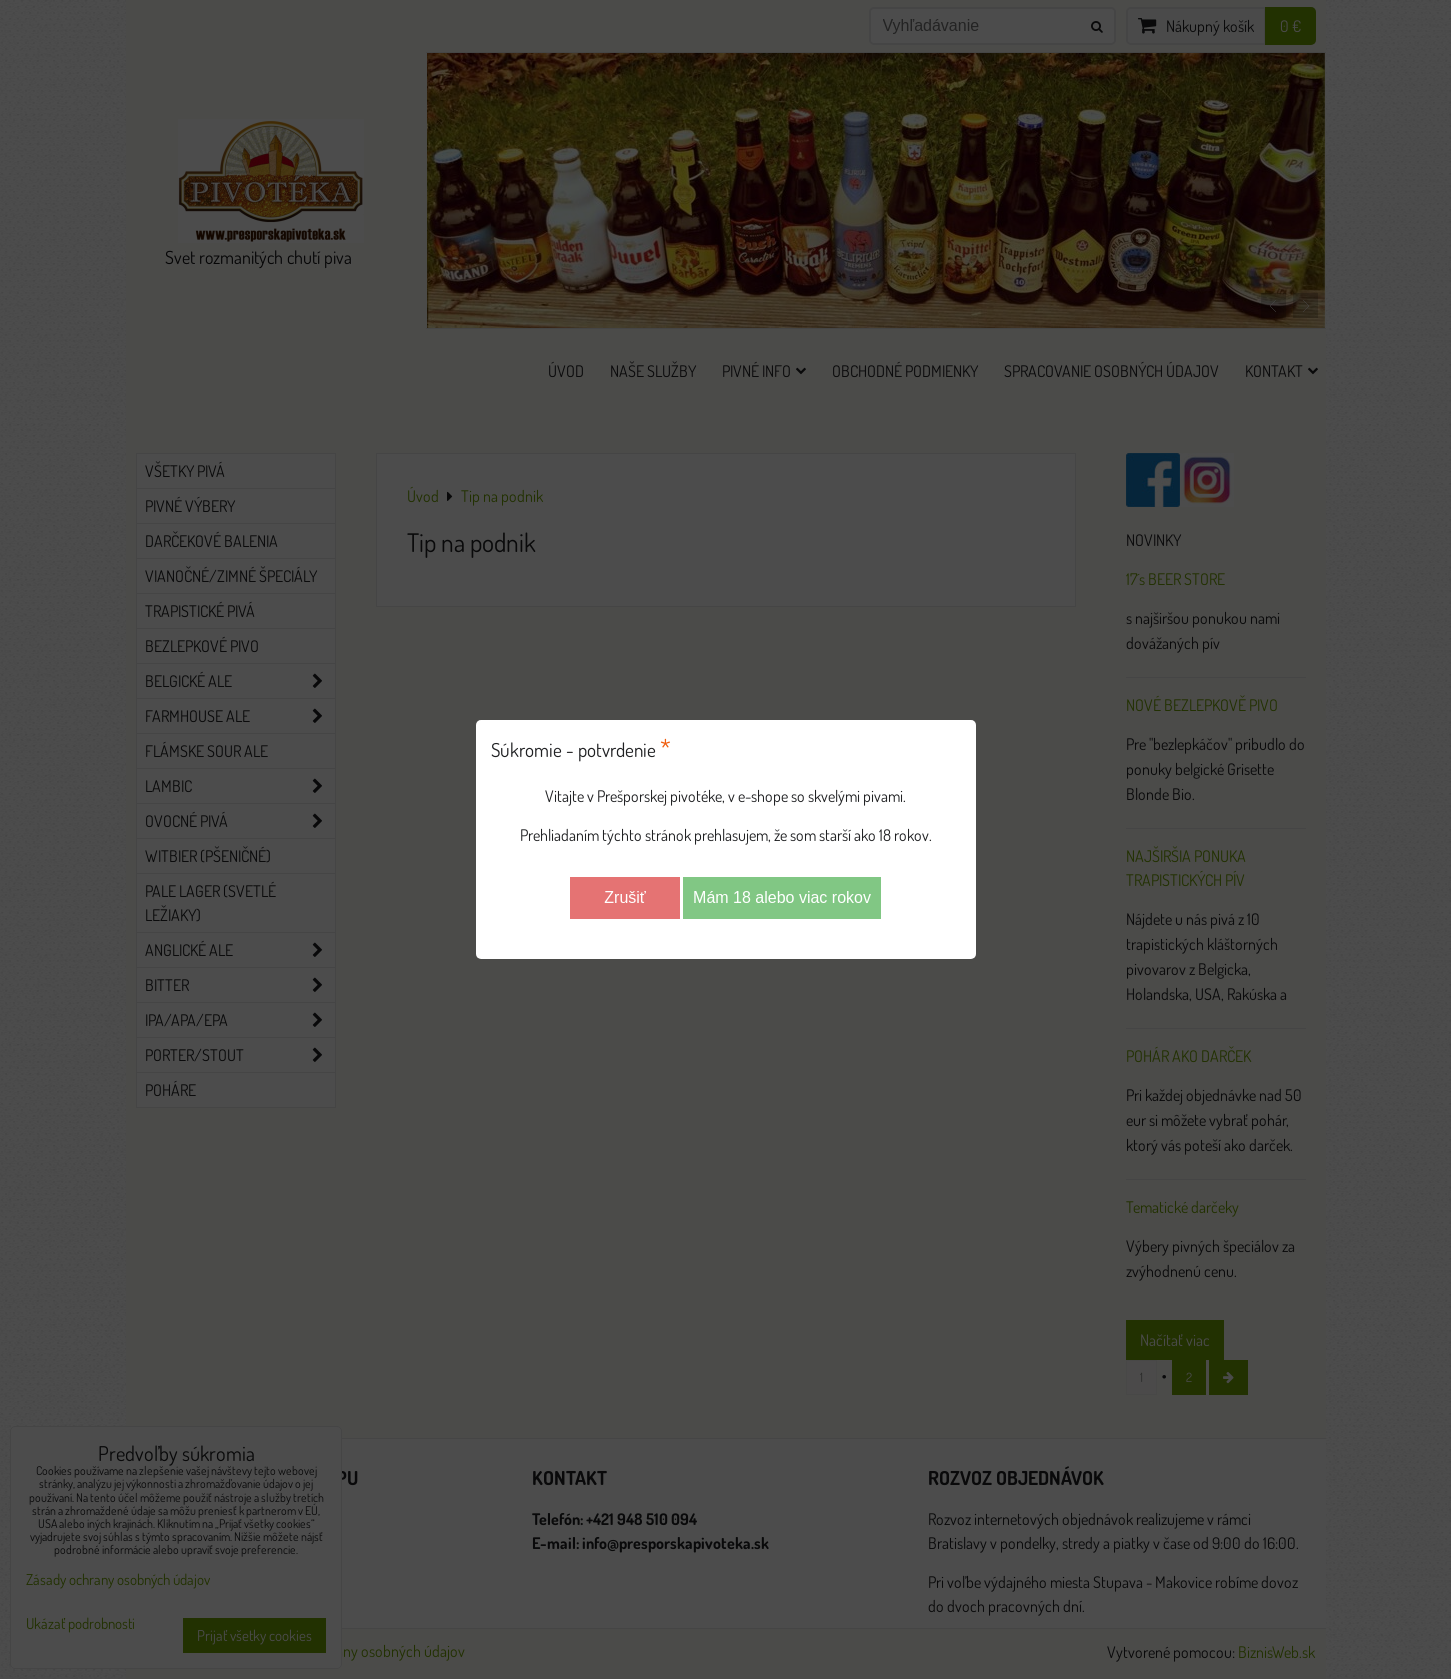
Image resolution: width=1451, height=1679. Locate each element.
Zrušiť (625, 897)
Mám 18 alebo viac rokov (782, 897)
